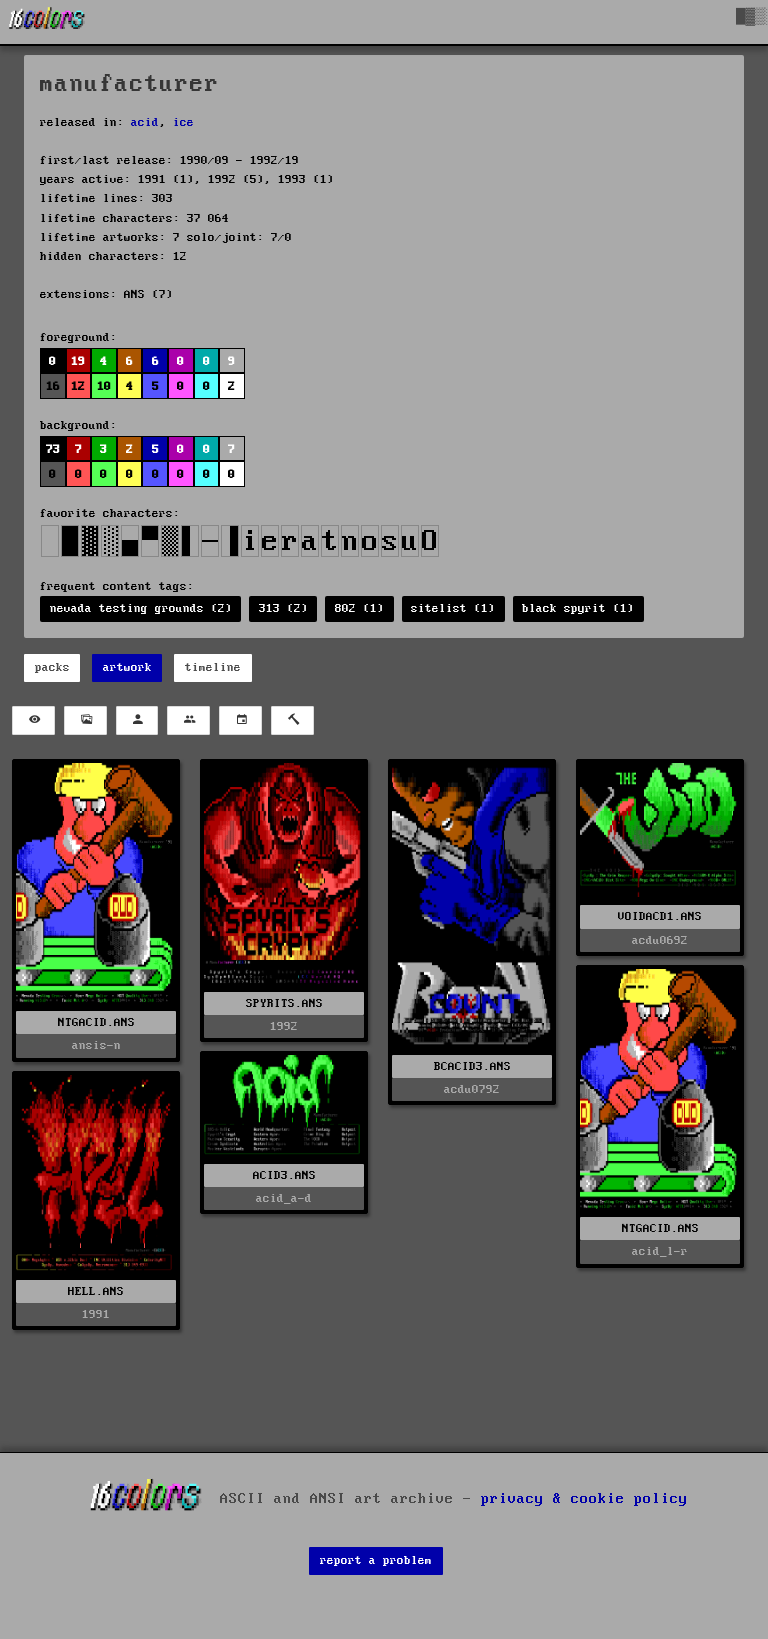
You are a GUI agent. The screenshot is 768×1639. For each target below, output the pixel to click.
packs (52, 667)
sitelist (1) (453, 608)
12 (78, 386)
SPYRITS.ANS (284, 1003)
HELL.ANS (96, 1291)
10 (104, 386)
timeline (213, 667)
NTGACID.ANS (96, 1022)
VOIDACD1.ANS (660, 916)
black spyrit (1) (578, 608)
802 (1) (359, 608)
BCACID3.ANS (472, 1066)
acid (145, 122)
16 (53, 386)
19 (78, 361)
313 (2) (283, 608)
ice (183, 122)
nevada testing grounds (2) (141, 608)
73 (53, 449)
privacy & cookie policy (584, 1499)
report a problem (376, 1560)
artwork (127, 667)
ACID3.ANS (284, 1175)
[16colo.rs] (47, 22)
